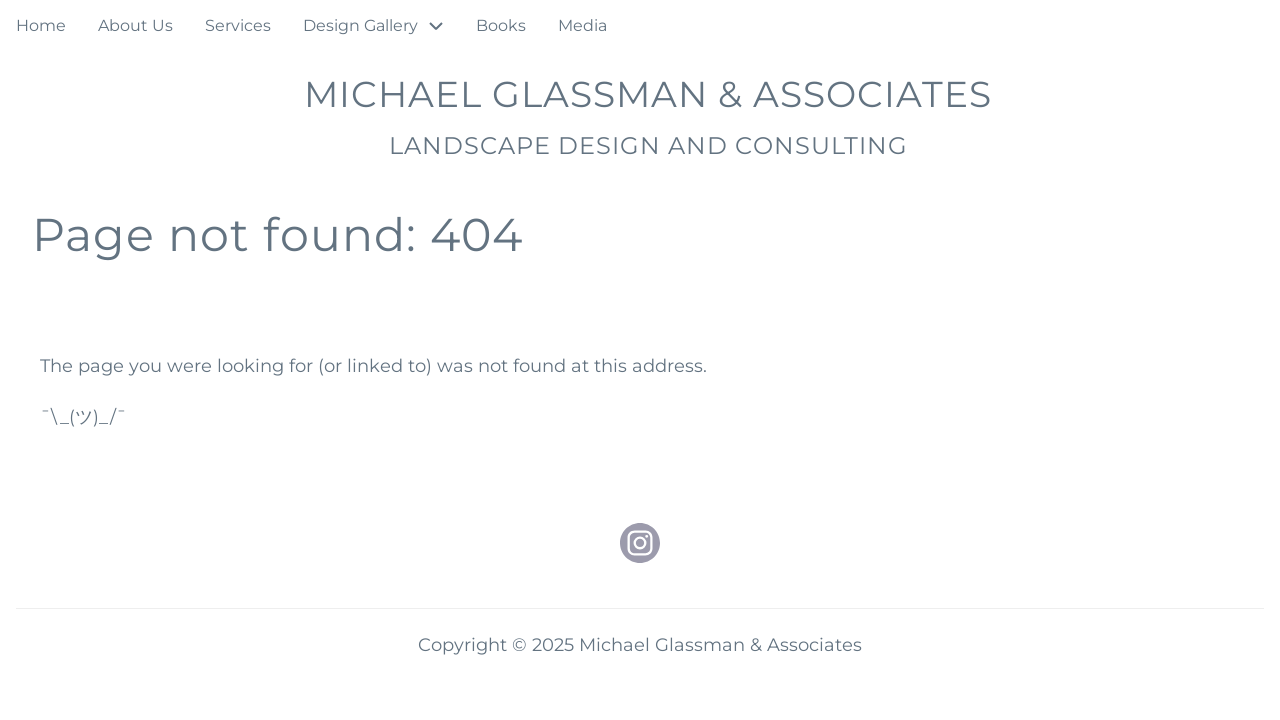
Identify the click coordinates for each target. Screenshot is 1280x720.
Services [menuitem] (238, 25)
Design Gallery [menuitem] (360, 25)
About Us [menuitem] (135, 25)
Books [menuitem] (501, 25)
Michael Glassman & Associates (648, 94)
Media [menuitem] (582, 25)
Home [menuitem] (41, 25)
